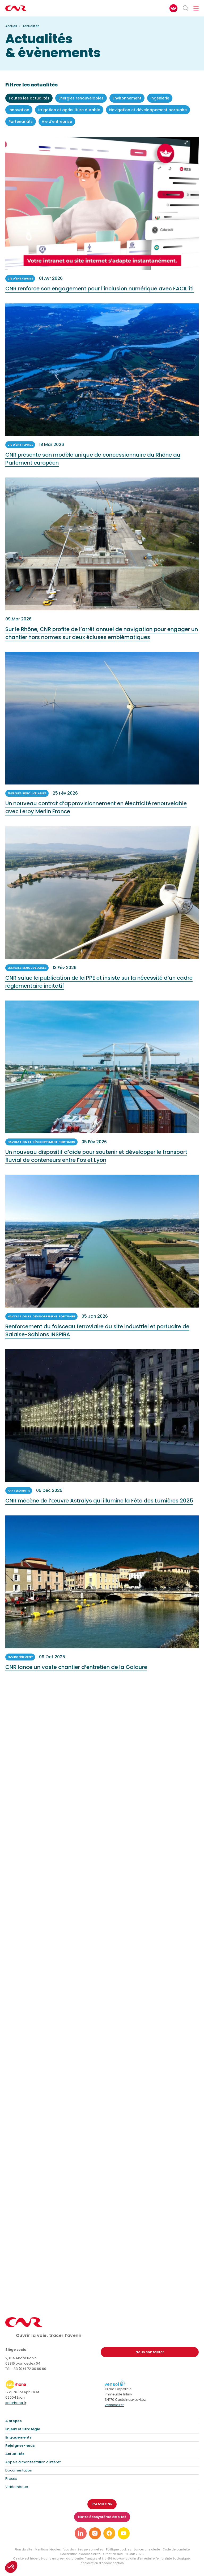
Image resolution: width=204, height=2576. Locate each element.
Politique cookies (118, 2549)
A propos (13, 2420)
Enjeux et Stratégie (22, 2429)
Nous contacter (149, 2351)
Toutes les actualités (28, 98)
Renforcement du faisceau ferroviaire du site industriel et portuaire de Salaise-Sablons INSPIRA (97, 1333)
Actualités (14, 2453)
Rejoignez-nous (20, 2445)
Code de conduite (176, 2549)
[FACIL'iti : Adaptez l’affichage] (173, 8)
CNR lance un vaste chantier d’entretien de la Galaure (76, 1669)
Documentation (18, 2470)
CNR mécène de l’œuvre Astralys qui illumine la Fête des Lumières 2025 (99, 1503)
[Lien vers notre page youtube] (124, 2533)
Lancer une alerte (147, 2549)
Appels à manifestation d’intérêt (33, 2462)
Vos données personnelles (83, 2549)
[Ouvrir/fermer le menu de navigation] (196, 8)
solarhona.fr (15, 2402)
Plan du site (23, 2549)
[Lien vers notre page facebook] (109, 2533)
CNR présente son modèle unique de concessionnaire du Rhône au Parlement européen (92, 461)
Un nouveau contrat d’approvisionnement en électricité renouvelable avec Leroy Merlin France (96, 810)
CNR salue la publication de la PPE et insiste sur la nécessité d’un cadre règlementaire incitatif (99, 984)
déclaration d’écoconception (102, 2563)
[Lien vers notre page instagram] (95, 2533)
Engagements (18, 2437)
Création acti (113, 2554)
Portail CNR (102, 2504)
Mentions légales (48, 2549)
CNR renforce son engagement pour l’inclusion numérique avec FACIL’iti (99, 291)
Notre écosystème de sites (102, 2516)
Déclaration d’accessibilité (80, 2554)
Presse (11, 2478)
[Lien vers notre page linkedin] (81, 2533)
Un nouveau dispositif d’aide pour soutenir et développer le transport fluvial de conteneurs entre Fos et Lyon (96, 1158)
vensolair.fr (114, 2404)
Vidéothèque (16, 2486)
